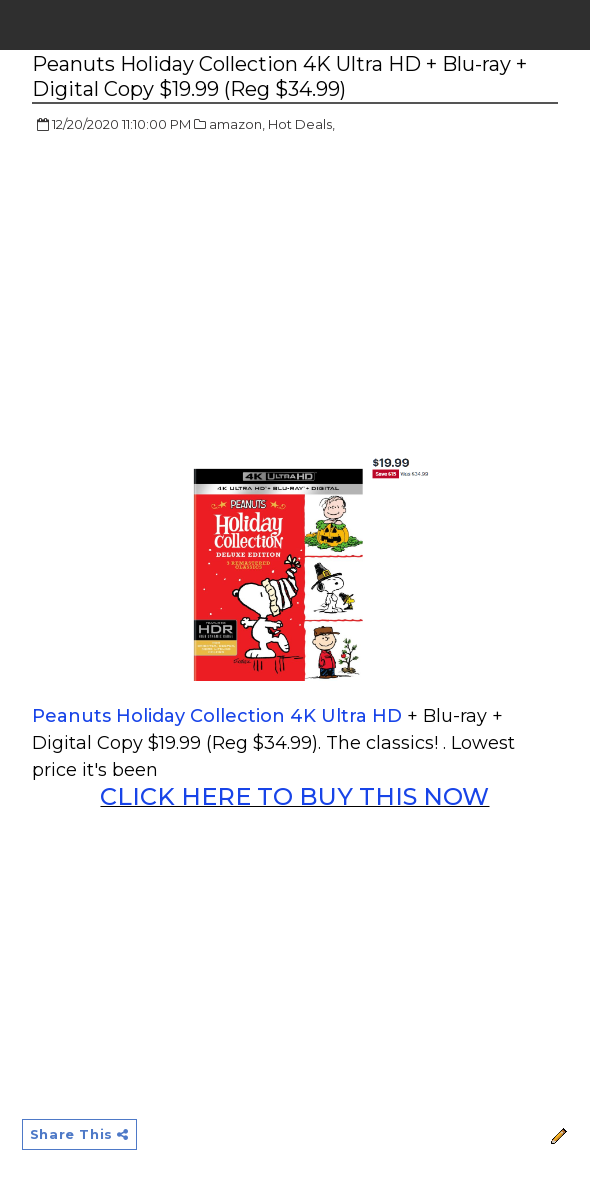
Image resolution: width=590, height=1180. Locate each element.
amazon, (237, 124)
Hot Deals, (301, 124)
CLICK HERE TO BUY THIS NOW (294, 796)
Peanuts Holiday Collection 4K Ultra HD (219, 716)
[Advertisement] (200, 295)
